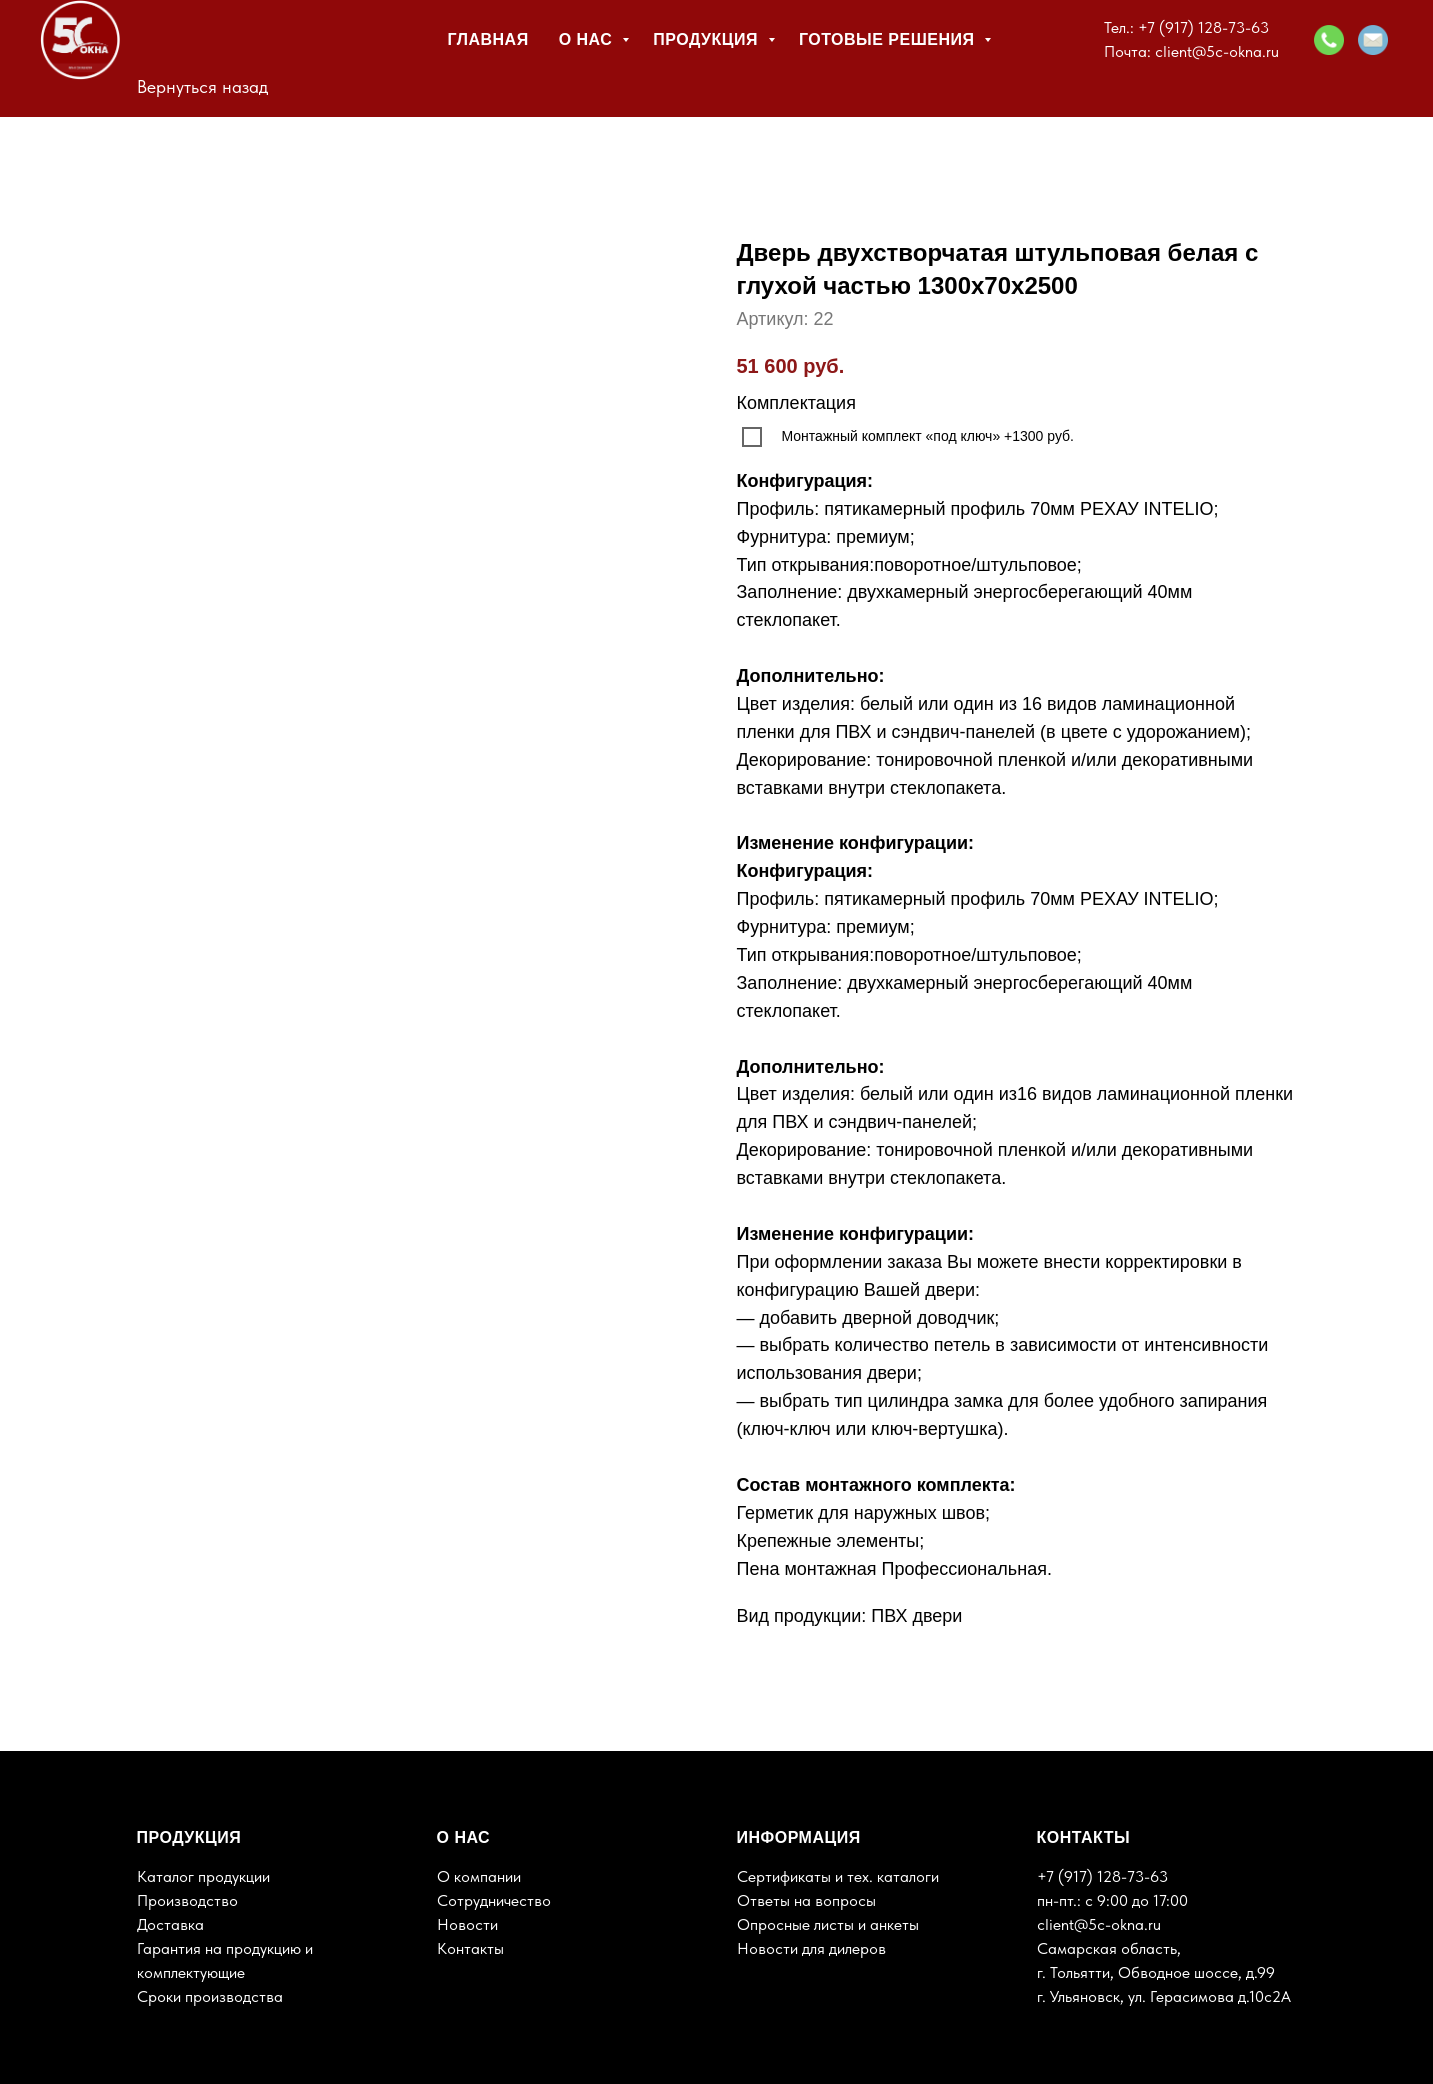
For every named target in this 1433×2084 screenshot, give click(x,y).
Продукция (708, 39)
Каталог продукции (203, 1876)
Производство (187, 1900)
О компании (479, 1876)
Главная (488, 39)
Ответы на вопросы (806, 1900)
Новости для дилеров (811, 1948)
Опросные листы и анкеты (828, 1924)
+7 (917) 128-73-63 (1203, 27)
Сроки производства (210, 1996)
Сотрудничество (494, 1900)
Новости (467, 1924)
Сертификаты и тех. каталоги (838, 1876)
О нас (588, 39)
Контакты (470, 1948)
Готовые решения (889, 39)
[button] (1329, 40)
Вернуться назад (202, 86)
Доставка (170, 1924)
